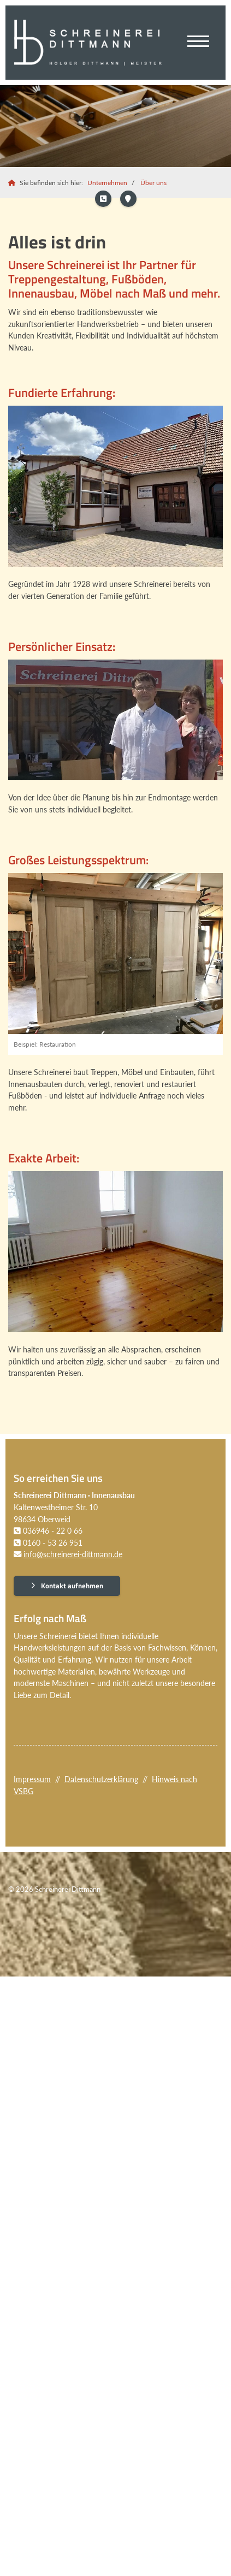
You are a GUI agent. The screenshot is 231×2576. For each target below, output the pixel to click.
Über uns (153, 182)
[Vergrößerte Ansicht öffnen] (115, 486)
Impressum (32, 1779)
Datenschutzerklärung (101, 1779)
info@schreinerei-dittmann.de (72, 1554)
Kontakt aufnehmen (72, 1585)
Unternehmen (107, 182)
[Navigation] (198, 42)
